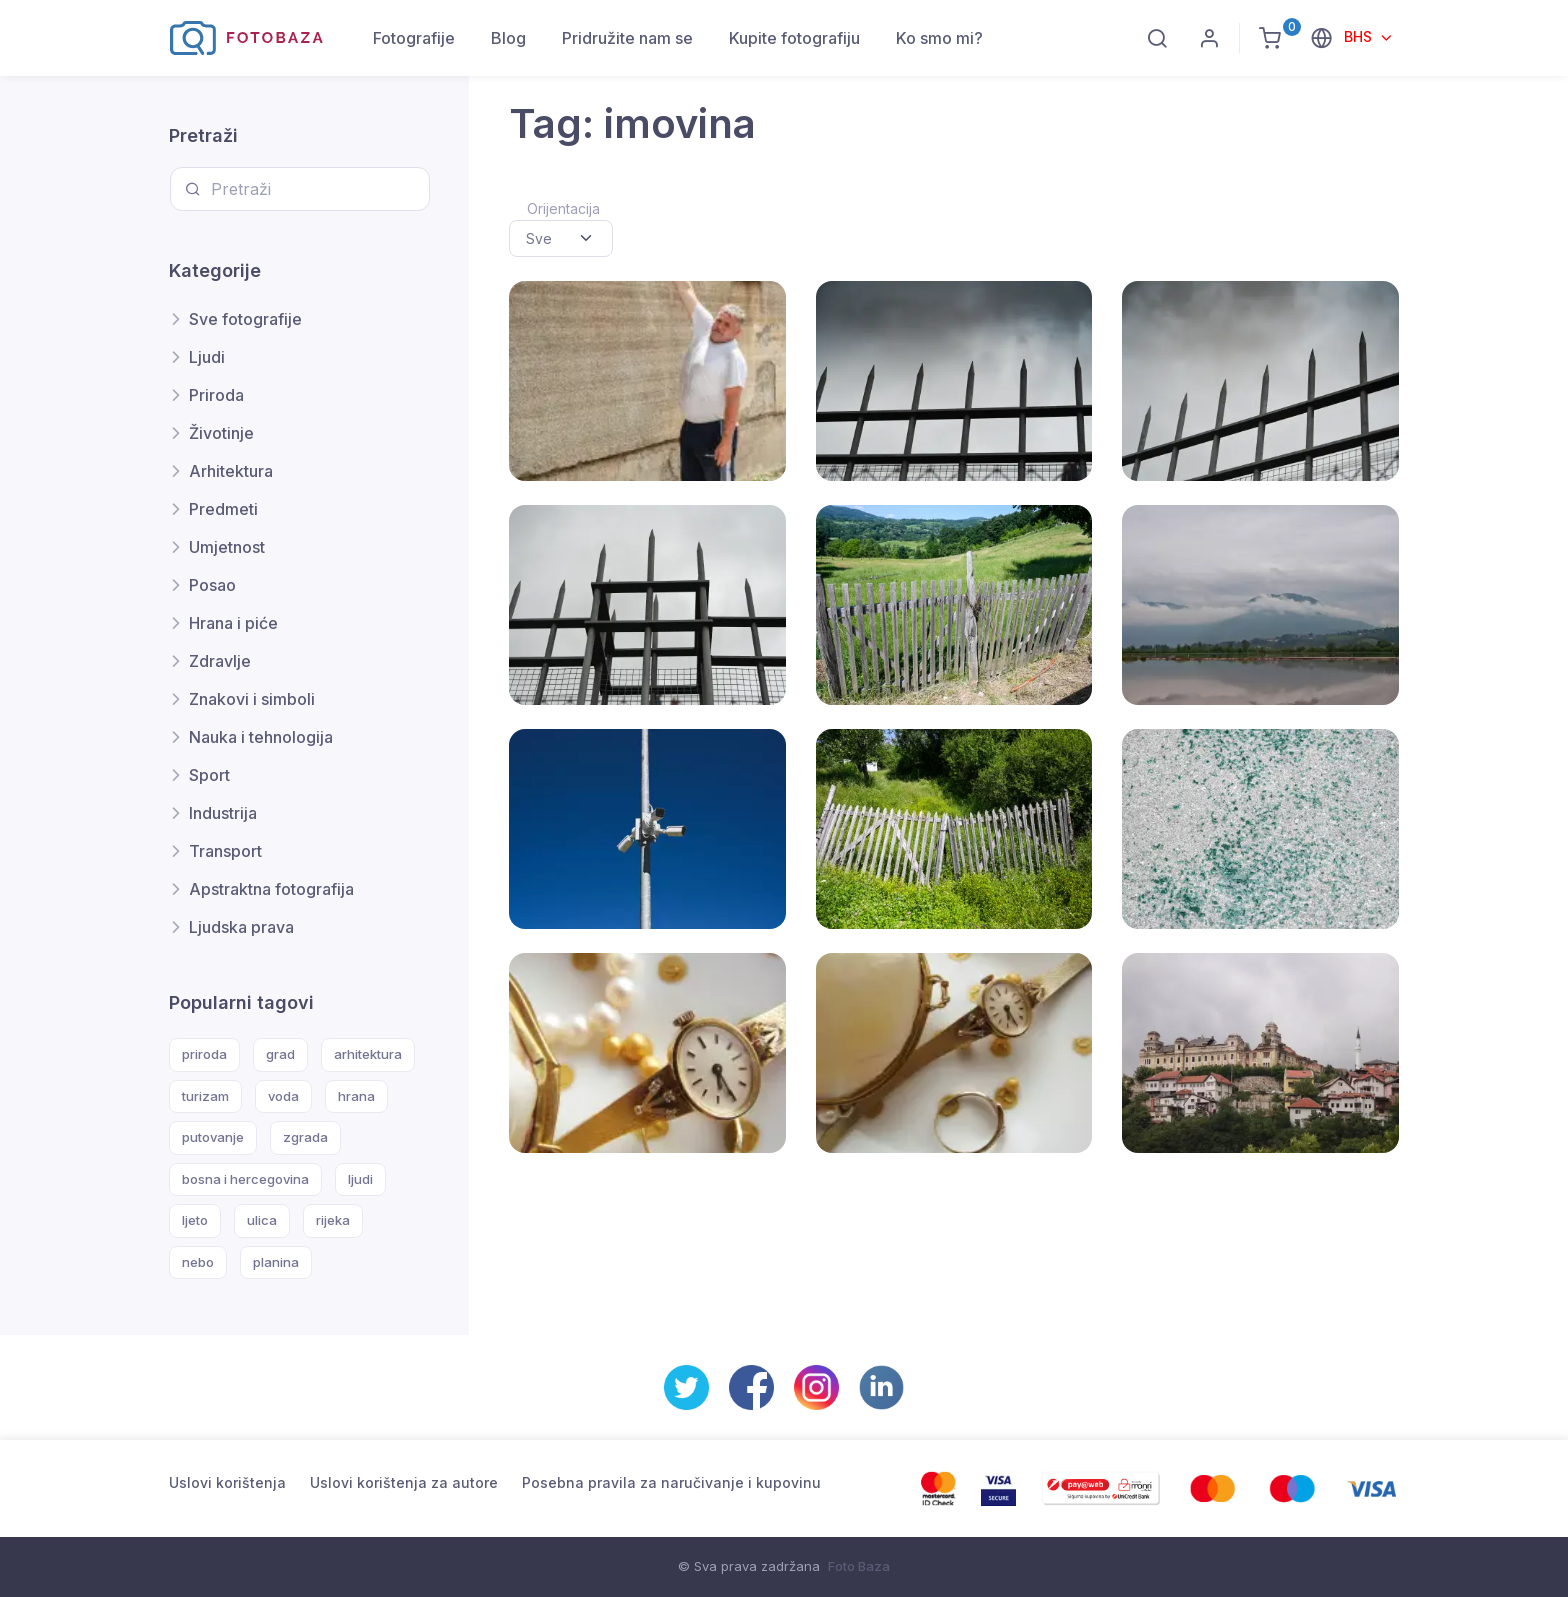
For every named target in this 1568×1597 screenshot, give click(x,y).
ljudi (360, 1179)
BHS (1360, 36)
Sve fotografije (245, 319)
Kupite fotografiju (794, 38)
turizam (205, 1096)
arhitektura (368, 1054)
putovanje (213, 1137)
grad (280, 1054)
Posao (212, 585)
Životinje (221, 433)
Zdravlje (220, 661)
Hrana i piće (233, 623)
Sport (209, 775)
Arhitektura (231, 471)
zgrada (305, 1137)
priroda (204, 1054)
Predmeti (223, 509)
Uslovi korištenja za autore (404, 1482)
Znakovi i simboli (252, 699)
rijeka (333, 1220)
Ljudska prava (241, 927)
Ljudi (207, 357)
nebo (198, 1262)
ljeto (195, 1220)
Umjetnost (227, 547)
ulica (262, 1220)
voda (283, 1096)
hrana (356, 1096)
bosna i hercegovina (245, 1179)
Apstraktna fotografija (271, 889)
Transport (225, 851)
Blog (508, 38)
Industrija (223, 813)
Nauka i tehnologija (261, 737)
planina (276, 1262)
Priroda (216, 395)
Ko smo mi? (939, 38)
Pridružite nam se (627, 38)
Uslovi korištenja (227, 1482)
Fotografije (414, 38)
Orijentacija (563, 208)
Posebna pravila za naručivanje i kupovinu (671, 1482)
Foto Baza (859, 1566)
